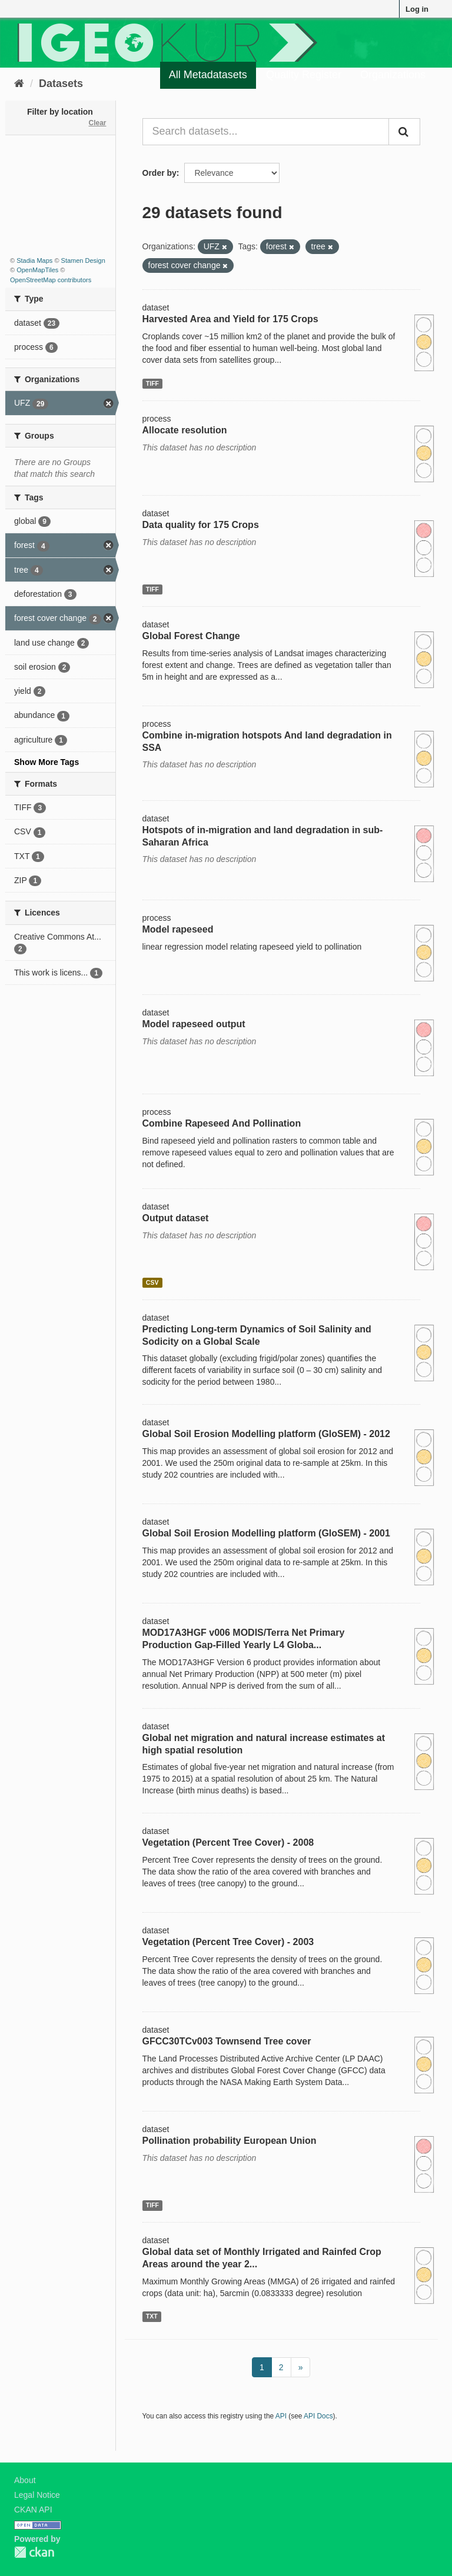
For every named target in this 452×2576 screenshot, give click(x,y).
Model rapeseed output (193, 1024)
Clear (97, 123)
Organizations (393, 75)
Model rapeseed (178, 929)
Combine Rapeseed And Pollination (221, 1123)
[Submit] (404, 131)
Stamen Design (83, 260)
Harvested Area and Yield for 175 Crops (230, 319)
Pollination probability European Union (229, 2141)
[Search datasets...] (266, 131)
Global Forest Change (191, 636)
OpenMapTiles (37, 269)
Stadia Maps (34, 260)
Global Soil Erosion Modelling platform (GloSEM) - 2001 (266, 1533)
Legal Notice (37, 2495)
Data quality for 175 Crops (200, 525)
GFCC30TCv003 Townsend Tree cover (226, 2041)
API (281, 2416)
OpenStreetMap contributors (50, 279)
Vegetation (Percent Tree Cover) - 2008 (228, 1842)
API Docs (318, 2416)
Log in (417, 9)
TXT (152, 2316)
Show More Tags (46, 762)
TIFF (152, 383)
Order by (159, 173)
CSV (152, 1282)
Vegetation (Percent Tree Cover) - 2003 (228, 1942)
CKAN (34, 2552)
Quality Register (303, 75)
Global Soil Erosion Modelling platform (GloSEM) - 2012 (266, 1434)
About (25, 2480)
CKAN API (33, 2509)
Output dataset (175, 1218)
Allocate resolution (184, 430)
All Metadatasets (208, 75)
